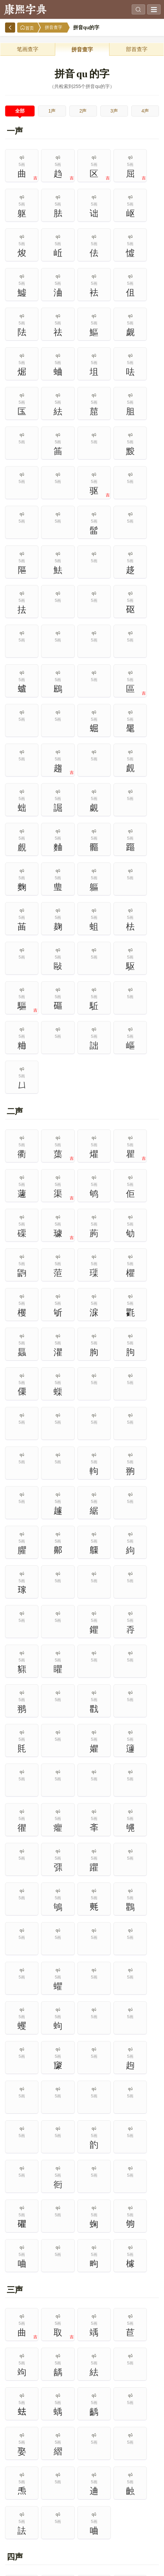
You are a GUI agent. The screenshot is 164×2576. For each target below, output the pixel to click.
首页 (27, 28)
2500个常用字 (42, 2179)
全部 (20, 111)
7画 (50, 2510)
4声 (145, 111)
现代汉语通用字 (42, 2194)
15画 (146, 2525)
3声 (114, 111)
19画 (114, 2541)
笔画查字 (27, 49)
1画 (18, 2494)
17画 (50, 2541)
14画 (114, 2525)
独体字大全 (42, 2210)
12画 (50, 2525)
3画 (82, 2494)
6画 (18, 2510)
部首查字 (136, 49)
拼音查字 (53, 27)
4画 (114, 2494)
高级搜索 (43, 2102)
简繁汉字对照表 (121, 2210)
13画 (82, 2525)
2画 (50, 2494)
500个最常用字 (121, 2164)
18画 (82, 2541)
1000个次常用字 (121, 2179)
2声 (83, 111)
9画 (114, 2510)
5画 (146, 2494)
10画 (146, 2510)
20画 (146, 2541)
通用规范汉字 (121, 2194)
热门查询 (121, 2102)
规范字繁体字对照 (43, 2225)
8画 (82, 2510)
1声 (52, 111)
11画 (18, 2525)
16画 (18, 2541)
